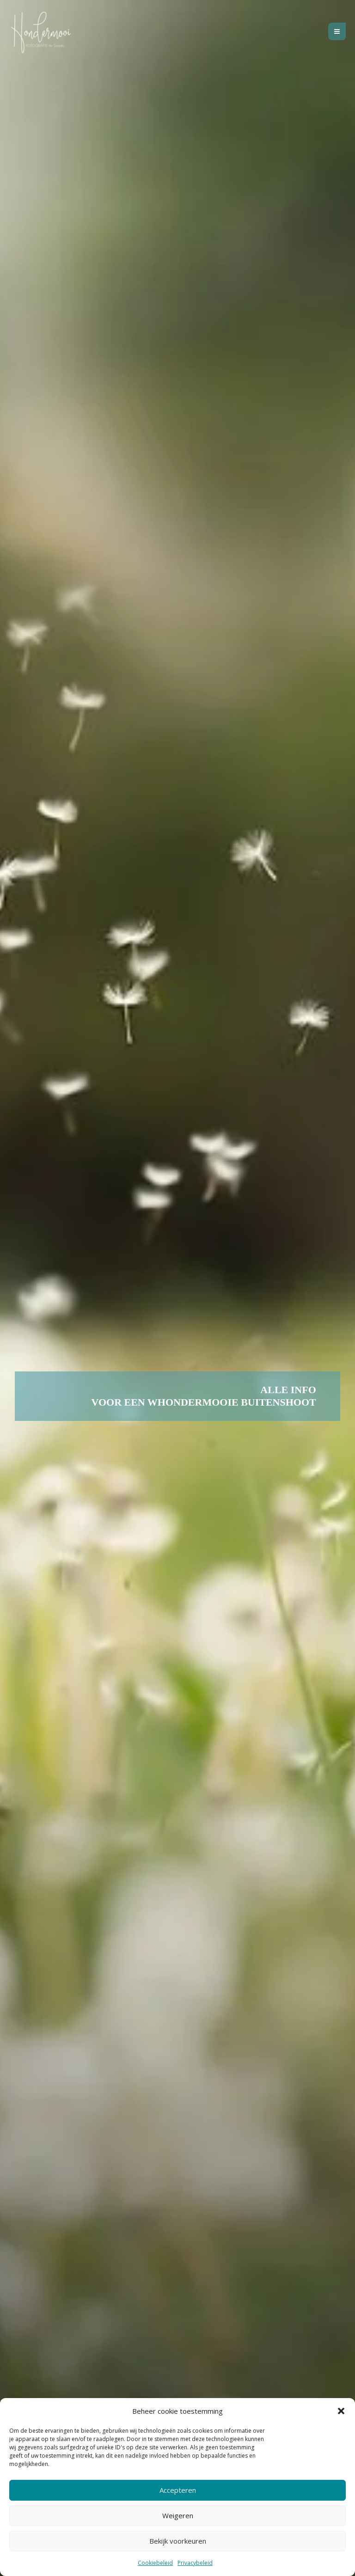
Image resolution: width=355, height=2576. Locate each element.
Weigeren (177, 2515)
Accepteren (177, 2490)
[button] (341, 2411)
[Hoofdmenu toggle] (337, 34)
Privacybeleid (195, 2563)
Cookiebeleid (155, 2563)
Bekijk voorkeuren (177, 2540)
